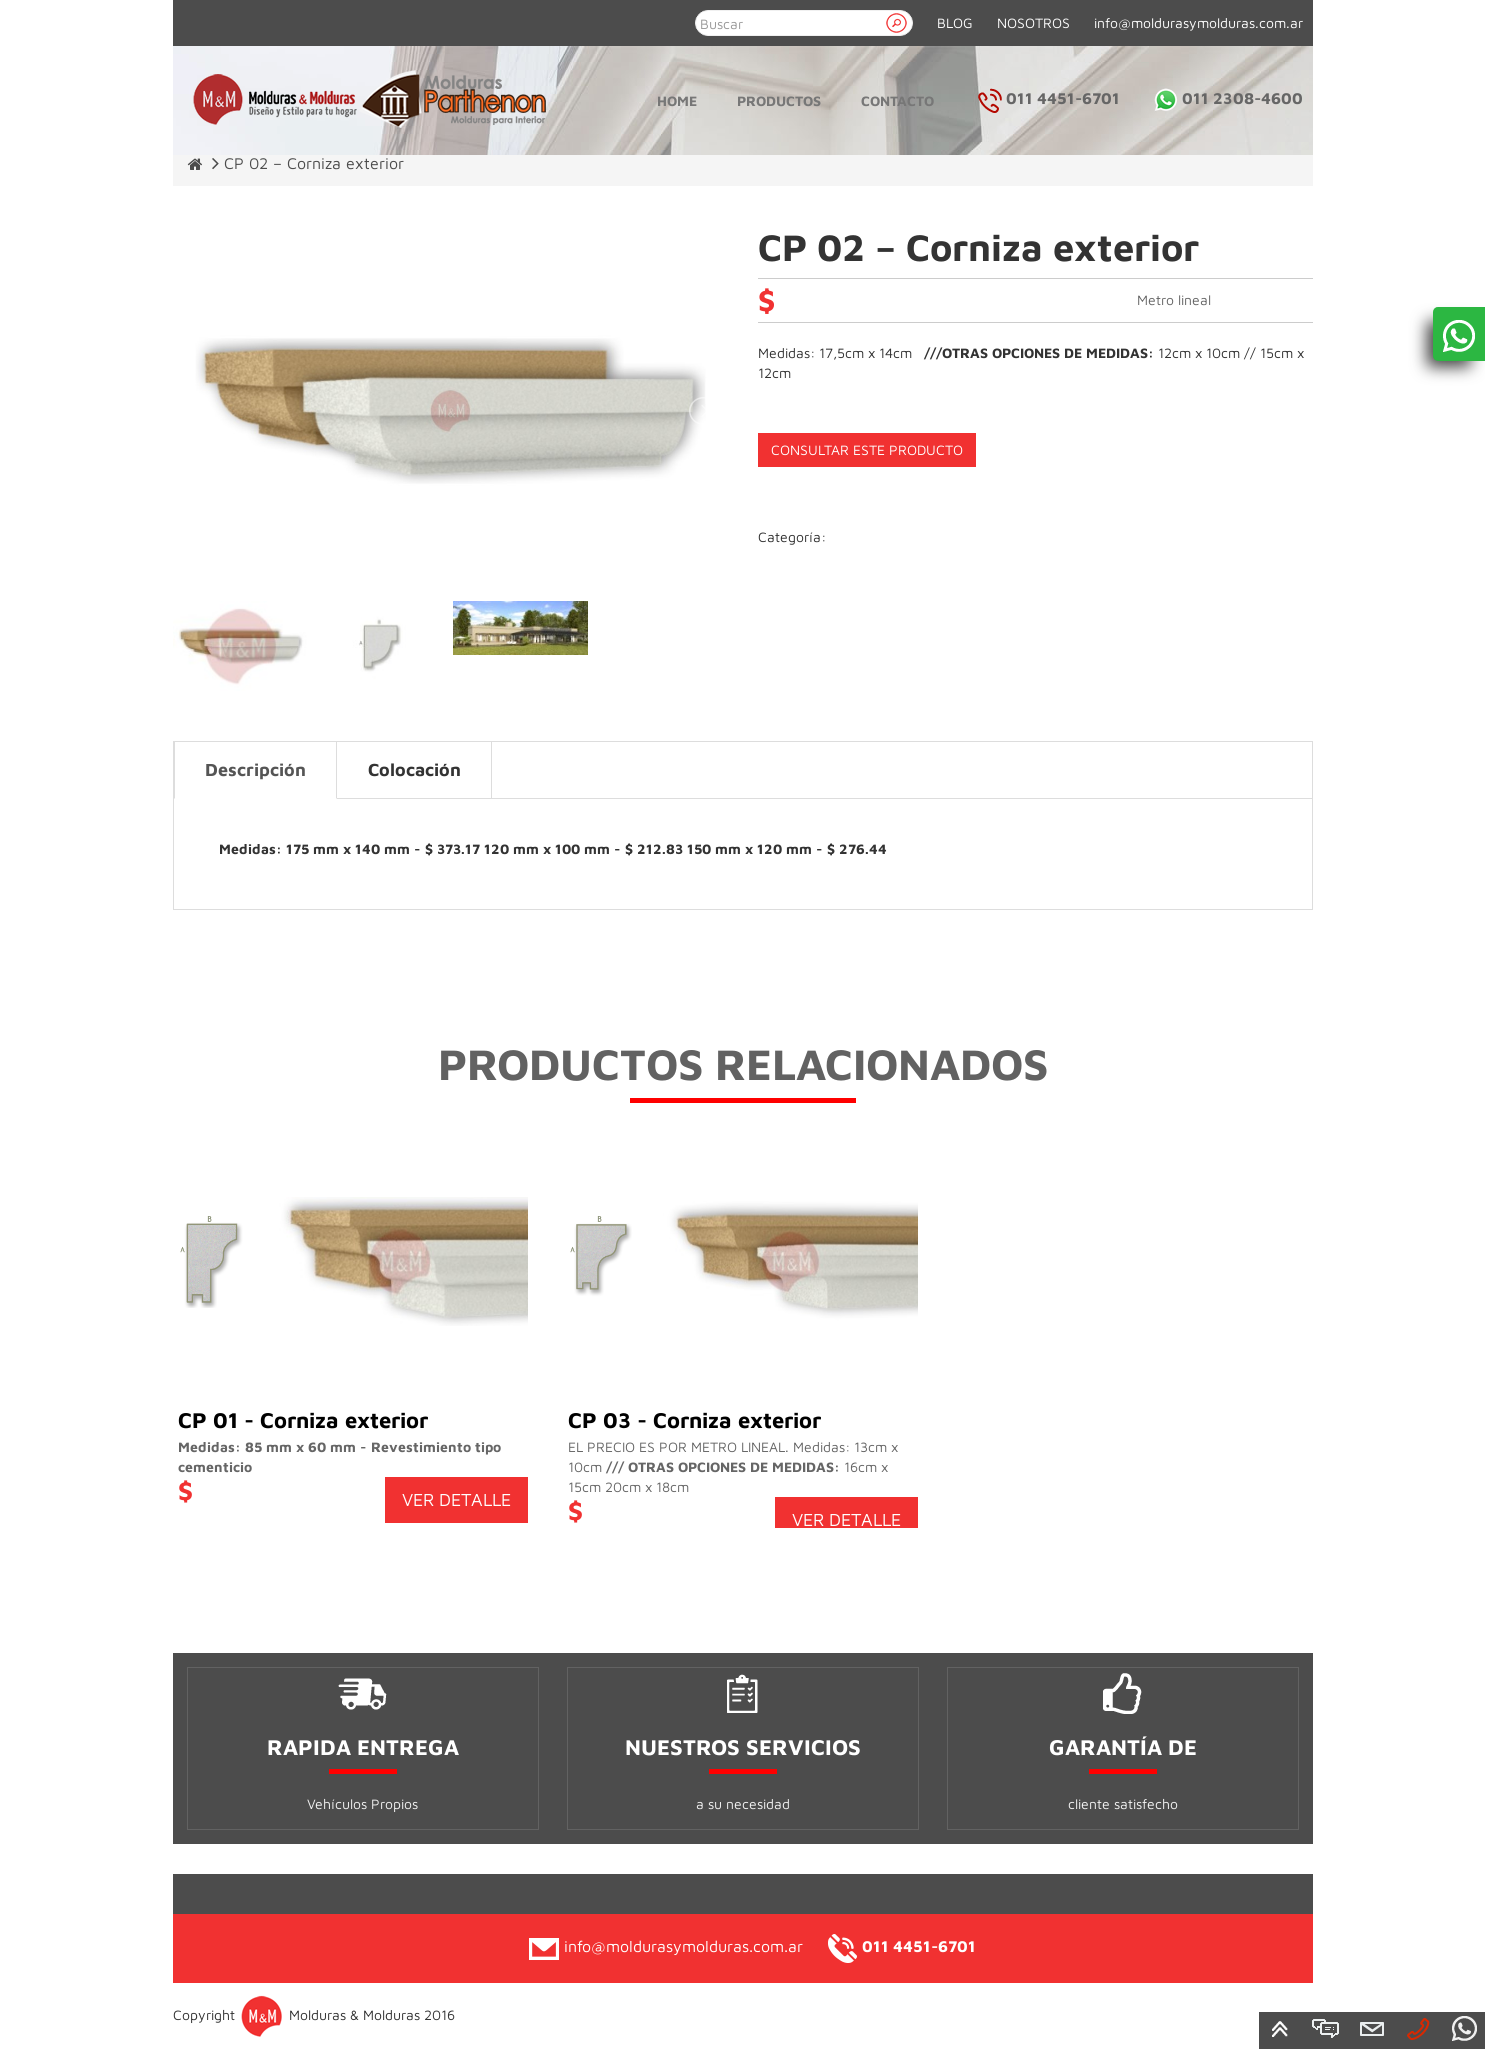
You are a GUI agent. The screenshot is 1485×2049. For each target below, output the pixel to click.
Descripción (255, 769)
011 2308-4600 (1228, 98)
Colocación (414, 769)
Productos (779, 100)
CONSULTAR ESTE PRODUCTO (867, 449)
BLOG (955, 22)
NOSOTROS (1033, 22)
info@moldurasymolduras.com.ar (1198, 22)
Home (677, 100)
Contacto (897, 100)
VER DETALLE (456, 1499)
